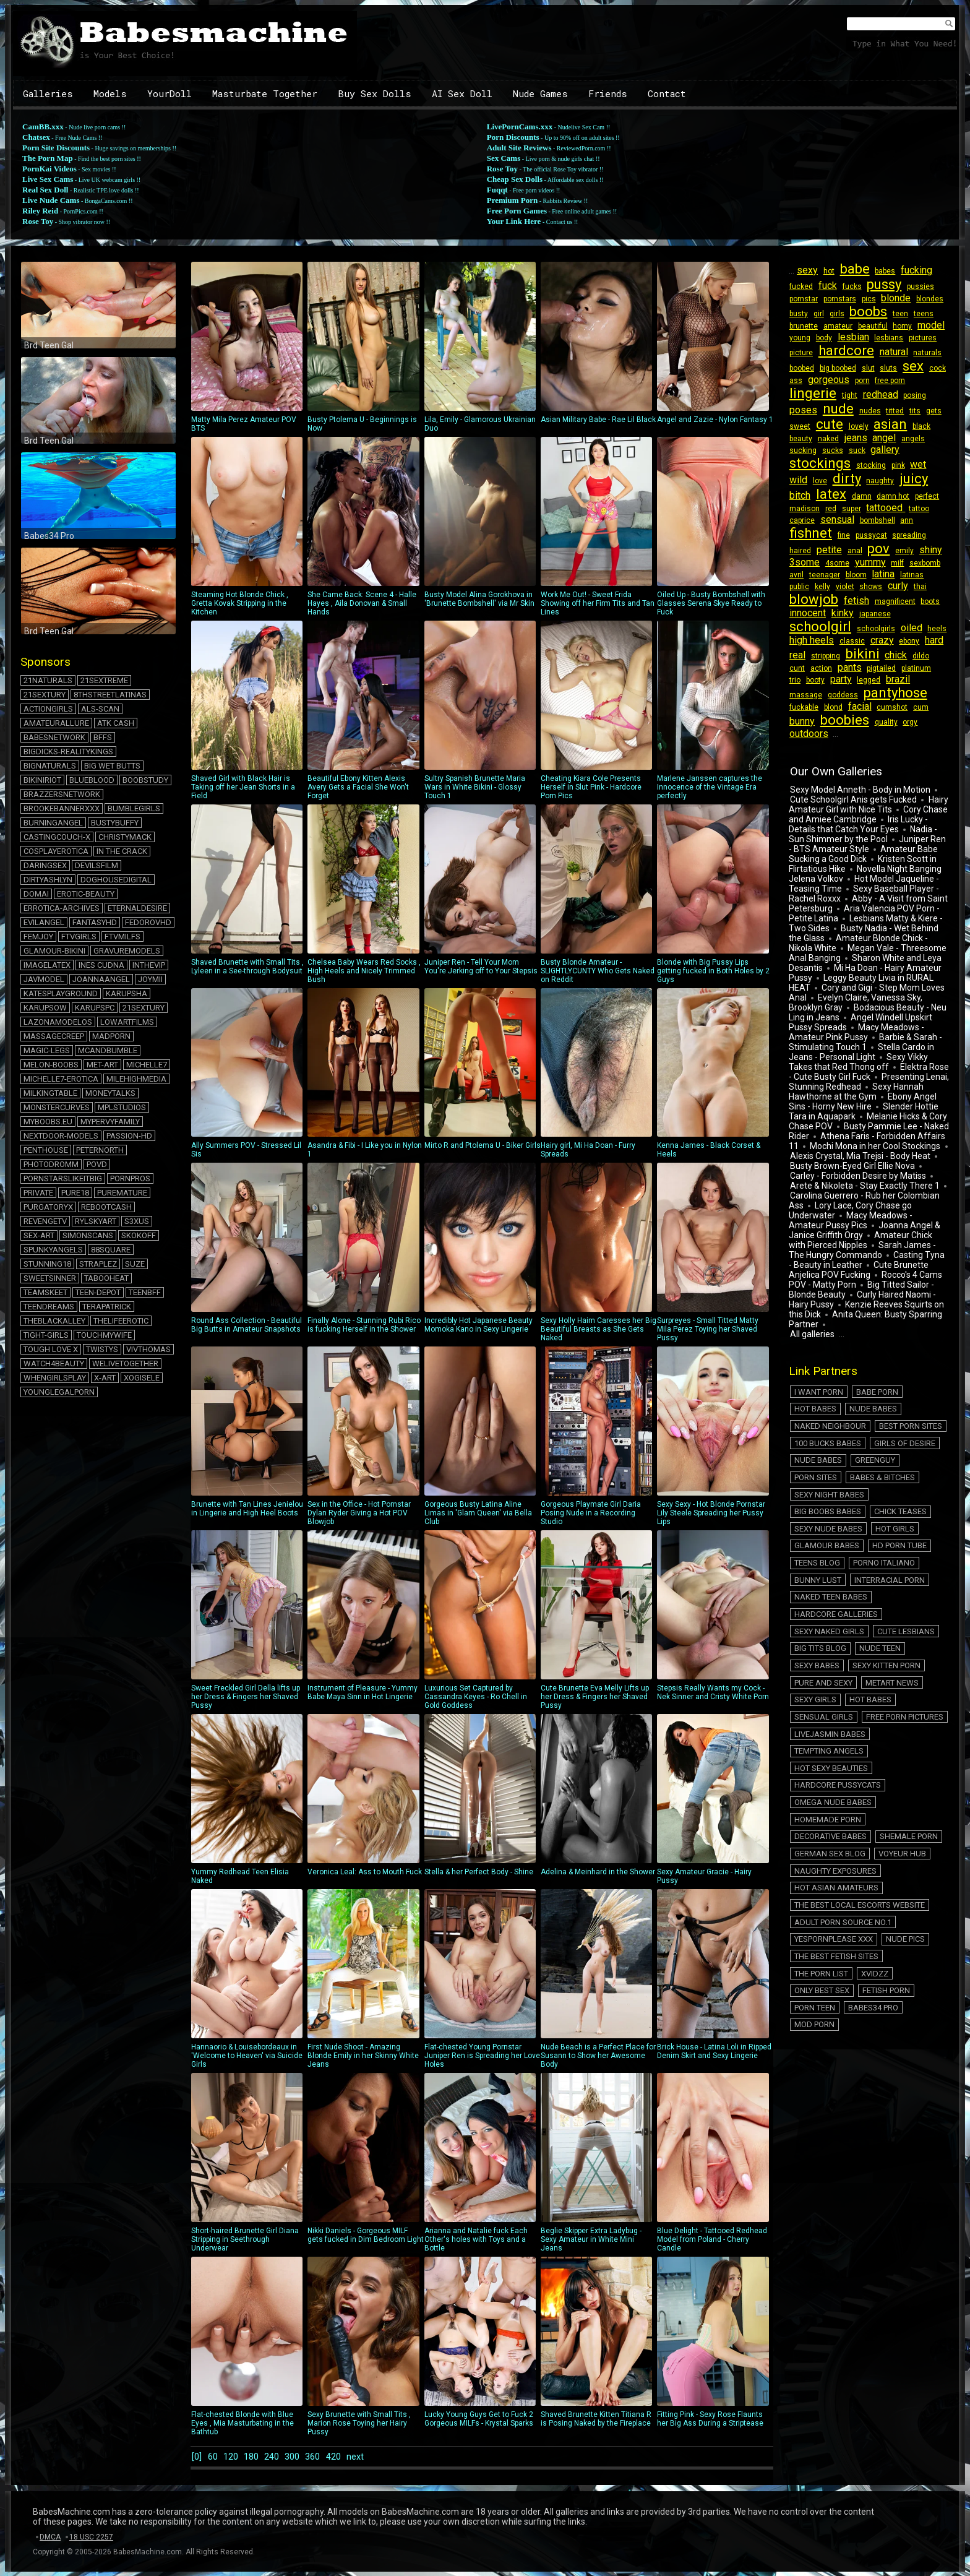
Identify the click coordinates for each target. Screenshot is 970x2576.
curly (825, 589)
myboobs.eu (48, 1121)
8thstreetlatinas (110, 694)
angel (878, 438)
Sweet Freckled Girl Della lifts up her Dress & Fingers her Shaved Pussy (247, 1620)
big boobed (835, 368)
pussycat (804, 536)
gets (924, 411)
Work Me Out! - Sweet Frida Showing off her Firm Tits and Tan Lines (598, 526)
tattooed (845, 508)
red (794, 508)
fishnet (903, 521)
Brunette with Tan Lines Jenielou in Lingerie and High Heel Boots (247, 1431)
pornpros (130, 1178)
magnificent (809, 602)
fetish (921, 589)
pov (800, 548)
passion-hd (129, 1135)
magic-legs (47, 1050)
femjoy (38, 936)
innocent (874, 601)
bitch (913, 480)
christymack (125, 837)
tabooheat (106, 1278)
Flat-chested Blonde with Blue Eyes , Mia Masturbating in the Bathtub (247, 2346)
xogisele (142, 1377)
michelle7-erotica (61, 1078)
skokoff (138, 1235)
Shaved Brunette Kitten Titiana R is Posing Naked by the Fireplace (596, 2342)
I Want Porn (816, 1356)
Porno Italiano (877, 1484)
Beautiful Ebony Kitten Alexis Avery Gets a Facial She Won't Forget (363, 710)
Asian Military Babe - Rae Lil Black (598, 343)
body (821, 338)
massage (922, 668)
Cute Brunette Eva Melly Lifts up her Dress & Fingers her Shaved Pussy (596, 1620)
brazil (890, 667)
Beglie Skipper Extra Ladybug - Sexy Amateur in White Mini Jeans (596, 2162)
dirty (821, 478)
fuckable (904, 683)
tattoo (877, 508)
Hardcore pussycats (835, 1640)
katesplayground (61, 993)
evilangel (44, 922)
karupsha (126, 993)
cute (827, 424)
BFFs (102, 737)
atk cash (115, 723)
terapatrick (106, 1306)
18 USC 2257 (91, 2536)
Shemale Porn (901, 1669)
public (877, 575)
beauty (800, 438)
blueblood (91, 780)
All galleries (811, 1301)
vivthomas (148, 1349)
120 (236, 2456)
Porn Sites (861, 1413)
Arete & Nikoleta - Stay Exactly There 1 (863, 1157)
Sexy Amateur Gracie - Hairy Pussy (712, 1799)
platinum (929, 656)
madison (926, 496)
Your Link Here (514, 221)
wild (933, 464)
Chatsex (36, 137)
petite (899, 535)
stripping (869, 644)
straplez (98, 1264)
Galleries (48, 93)
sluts (882, 368)
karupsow (45, 1007)
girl (816, 313)
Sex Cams (504, 158)
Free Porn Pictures (897, 1598)
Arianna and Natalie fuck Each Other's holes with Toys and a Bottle (480, 2162)
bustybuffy (115, 822)
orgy (822, 711)
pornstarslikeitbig (63, 1178)
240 (284, 2456)
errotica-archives (62, 908)
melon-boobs (51, 1064)
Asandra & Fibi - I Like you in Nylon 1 (364, 1073)
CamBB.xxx (43, 126)
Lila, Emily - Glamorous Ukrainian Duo (480, 347)
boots (842, 602)
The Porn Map (47, 158)
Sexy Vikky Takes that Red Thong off (857, 1038)
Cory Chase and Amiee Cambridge (867, 791)
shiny (848, 550)
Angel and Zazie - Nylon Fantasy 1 (715, 343)
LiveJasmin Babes (827, 1612)
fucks (847, 286)
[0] (196, 2456)
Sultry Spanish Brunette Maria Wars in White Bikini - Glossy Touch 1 (480, 710)
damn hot (862, 496)
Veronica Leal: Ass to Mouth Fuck (364, 1795)
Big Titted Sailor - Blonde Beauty (861, 1256)
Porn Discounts (513, 137)
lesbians (883, 338)
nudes (866, 411)
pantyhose (854, 681)
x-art (105, 1377)
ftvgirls (79, 936)
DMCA (50, 2536)
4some (910, 550)
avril (882, 563)
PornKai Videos (49, 168)
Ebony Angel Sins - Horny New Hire (861, 1078)
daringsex (45, 865)
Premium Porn (512, 200)
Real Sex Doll (45, 189)
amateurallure (56, 723)
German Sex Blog (827, 1683)
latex (804, 494)
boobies (923, 696)
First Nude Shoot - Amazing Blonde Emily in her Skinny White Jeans (363, 1979)
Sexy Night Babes (900, 1427)
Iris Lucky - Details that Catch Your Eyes (857, 801)
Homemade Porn (910, 1655)
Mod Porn (919, 1797)
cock (928, 368)
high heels (859, 628)
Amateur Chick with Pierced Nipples (858, 1212)
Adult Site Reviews (519, 147)
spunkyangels (53, 1249)
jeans (851, 438)
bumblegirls (134, 808)
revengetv (45, 1221)
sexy (806, 270)
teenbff (145, 1292)
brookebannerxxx (62, 808)
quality (800, 711)
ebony (799, 644)
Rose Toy (37, 221)
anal (923, 536)
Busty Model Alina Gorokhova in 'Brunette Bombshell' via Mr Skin (480, 522)
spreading (841, 536)
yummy (804, 562)
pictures (915, 338)
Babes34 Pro (866, 1797)
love (796, 480)
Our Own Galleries (835, 748)
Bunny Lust (815, 1498)
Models (110, 93)
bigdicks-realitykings (68, 751)
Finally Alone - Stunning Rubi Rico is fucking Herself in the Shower (364, 1248)
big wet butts (112, 765)
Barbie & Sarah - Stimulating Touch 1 (864, 1018)
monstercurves (57, 1107)
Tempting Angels (905, 1612)
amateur (835, 326)
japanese (804, 617)
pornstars (837, 299)
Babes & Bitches (824, 1427)
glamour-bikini (54, 950)
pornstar (803, 299)
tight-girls (46, 1335)
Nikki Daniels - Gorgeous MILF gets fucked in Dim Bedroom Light (365, 2158)
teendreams (49, 1306)
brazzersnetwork (62, 794)
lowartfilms (127, 1022)
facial (800, 698)
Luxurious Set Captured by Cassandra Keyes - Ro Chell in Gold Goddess (480, 1620)
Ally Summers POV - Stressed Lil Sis (247, 1073)
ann (871, 523)
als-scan (100, 708)
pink (894, 465)
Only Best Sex (854, 1783)
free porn (884, 380)
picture (800, 352)
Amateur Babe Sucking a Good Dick (859, 830)
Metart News (818, 1583)
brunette (803, 326)
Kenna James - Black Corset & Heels (712, 1073)
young (799, 338)
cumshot (831, 698)
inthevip (148, 965)
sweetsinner (50, 1278)
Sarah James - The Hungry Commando (865, 1221)
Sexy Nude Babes (826, 1455)
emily (824, 550)
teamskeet (45, 1292)
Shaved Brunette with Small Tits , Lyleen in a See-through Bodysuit (247, 889)
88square (111, 1249)
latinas (852, 575)
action (839, 656)
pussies (913, 286)
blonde (890, 298)
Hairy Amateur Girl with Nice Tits (866, 781)
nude (835, 408)
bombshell (844, 523)
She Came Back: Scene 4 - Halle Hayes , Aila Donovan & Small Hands (363, 526)
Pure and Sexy (897, 1569)
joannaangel (101, 979)
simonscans (87, 1235)
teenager (908, 563)
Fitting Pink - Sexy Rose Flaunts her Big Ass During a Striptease (712, 2342)
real (843, 643)
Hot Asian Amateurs (834, 1712)
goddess (804, 683)
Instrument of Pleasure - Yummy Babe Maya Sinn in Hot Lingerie (363, 1615)
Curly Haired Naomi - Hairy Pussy (859, 1266)
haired (872, 536)
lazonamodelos (58, 1022)
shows (800, 589)
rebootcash (106, 1207)
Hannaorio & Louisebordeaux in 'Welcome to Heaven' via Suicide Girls (247, 1979)
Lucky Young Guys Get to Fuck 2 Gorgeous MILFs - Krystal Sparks (480, 2342)
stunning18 (47, 1264)
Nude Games (540, 93)
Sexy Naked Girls (827, 1541)
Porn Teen (812, 1797)
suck (852, 450)
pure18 (75, 1192)
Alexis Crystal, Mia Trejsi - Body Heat (859, 1132)
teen (893, 313)
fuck (825, 285)
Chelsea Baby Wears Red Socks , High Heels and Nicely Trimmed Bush (364, 894)
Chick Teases (893, 1441)
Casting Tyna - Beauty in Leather (852, 1231)
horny (896, 326)
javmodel (44, 979)
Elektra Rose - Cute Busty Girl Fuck (867, 1048)
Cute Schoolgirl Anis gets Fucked (852, 776)
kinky (907, 601)
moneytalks (110, 1093)
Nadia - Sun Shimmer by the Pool (862, 811)
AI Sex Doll (462, 93)
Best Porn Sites (823, 1384)
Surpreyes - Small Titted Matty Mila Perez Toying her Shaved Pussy (712, 1252)
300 (308, 2456)
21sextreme (104, 680)
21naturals (48, 680)
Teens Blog (815, 1484)
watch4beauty (54, 1363)
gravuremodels (126, 950)
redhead (876, 394)
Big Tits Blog (818, 1555)
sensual (806, 522)
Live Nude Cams (50, 200)
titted (889, 411)
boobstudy (145, 780)
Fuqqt (497, 189)
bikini (905, 642)
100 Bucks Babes (896, 1384)
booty (813, 668)
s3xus (136, 1221)
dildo (797, 656)
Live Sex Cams (47, 179)
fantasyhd (94, 922)
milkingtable (50, 1093)
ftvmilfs (122, 936)
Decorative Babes (828, 1669)
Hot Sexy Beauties (828, 1626)
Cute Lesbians (898, 1541)
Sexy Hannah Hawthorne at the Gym (855, 1068)
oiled (799, 628)
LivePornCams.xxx (520, 126)
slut (863, 368)
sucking (802, 450)
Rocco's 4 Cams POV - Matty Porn (867, 1246)
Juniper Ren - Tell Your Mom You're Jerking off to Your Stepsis (481, 889)
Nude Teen (872, 1555)
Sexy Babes (923, 1555)
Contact (667, 93)
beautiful (868, 326)
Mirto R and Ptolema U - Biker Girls (482, 1069)
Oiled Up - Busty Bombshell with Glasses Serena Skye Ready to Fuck (712, 526)
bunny (882, 698)
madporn (111, 1036)
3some (879, 550)
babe (850, 269)
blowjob (880, 587)
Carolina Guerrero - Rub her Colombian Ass (868, 1167)
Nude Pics (897, 1754)
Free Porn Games (517, 210)
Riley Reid (40, 210)
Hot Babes (920, 1356)
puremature (122, 1192)
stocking (868, 465)
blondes (922, 299)
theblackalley (54, 1320)
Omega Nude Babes (830, 1655)
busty (798, 313)
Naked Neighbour (883, 1370)
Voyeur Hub (895, 1683)
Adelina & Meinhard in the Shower (598, 1795)
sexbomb (855, 563)
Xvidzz (805, 1783)
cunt (817, 656)
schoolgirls (909, 617)
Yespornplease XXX (831, 1754)
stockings (819, 463)
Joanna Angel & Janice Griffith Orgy (858, 1202)
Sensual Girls (821, 1598)
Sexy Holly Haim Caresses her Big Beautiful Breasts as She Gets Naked (598, 1252)
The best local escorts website (857, 1726)
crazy (926, 628)
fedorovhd (148, 922)
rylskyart (95, 1221)
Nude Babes (815, 1370)
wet (912, 464)
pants (866, 655)
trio (794, 668)
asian (884, 424)
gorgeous (826, 380)
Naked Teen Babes (828, 1512)
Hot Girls (887, 1455)
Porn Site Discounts (56, 147)
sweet (799, 426)
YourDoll (169, 93)
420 (356, 2456)
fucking (909, 270)
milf (829, 563)
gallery (879, 449)
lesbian (849, 337)
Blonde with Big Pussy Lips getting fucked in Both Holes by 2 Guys (713, 894)
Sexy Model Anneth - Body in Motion (859, 766)
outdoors (853, 710)
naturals (922, 352)
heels (823, 629)
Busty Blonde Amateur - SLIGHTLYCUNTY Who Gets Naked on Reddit (598, 894)
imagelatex (47, 965)
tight (847, 395)
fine (935, 523)
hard (822, 643)
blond (932, 683)
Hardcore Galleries (833, 1526)
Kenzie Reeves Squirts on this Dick (860, 1276)
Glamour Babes (824, 1470)
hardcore (844, 350)
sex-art (39, 1235)
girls (832, 313)
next (381, 2456)
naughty (853, 480)
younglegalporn (59, 1392)
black (914, 426)
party (837, 667)
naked (825, 438)
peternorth (100, 1150)
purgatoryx (48, 1207)
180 (260, 2456)
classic (898, 629)
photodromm (51, 1164)
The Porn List (911, 1768)
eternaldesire (137, 908)
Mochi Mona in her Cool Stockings (872, 1122)
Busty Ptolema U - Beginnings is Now (363, 347)
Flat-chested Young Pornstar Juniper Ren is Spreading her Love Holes (482, 1979)
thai (845, 589)
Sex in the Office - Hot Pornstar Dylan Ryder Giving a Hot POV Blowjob (363, 1436)
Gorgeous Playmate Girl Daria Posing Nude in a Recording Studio (596, 1436)
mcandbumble (107, 1050)
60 (214, 2456)
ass (795, 380)
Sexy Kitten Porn (826, 1569)
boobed (801, 368)
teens (914, 313)
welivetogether (125, 1363)
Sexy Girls (874, 1583)
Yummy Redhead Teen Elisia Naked (247, 1799)
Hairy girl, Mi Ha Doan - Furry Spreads (596, 1073)
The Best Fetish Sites (834, 1768)
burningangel (53, 822)
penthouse (46, 1150)
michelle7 (146, 1064)
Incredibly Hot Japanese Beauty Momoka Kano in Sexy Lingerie (480, 1248)
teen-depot (98, 1292)
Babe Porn (870, 1356)
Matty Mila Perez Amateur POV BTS (247, 347)
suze (135, 1264)
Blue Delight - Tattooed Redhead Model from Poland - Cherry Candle (712, 2162)
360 (332, 2456)
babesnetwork (54, 737)
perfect (895, 496)
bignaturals (50, 765)
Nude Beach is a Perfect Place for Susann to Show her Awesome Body (598, 1979)
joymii (150, 979)
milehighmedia (136, 1078)
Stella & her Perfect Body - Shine (480, 1795)
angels (905, 438)
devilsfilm (96, 865)
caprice (904, 508)
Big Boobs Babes (825, 1441)
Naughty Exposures (833, 1697)
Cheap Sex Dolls (515, 179)
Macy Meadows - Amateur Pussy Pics (867, 1187)
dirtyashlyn (48, 879)
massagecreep (54, 1036)
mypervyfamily (110, 1121)
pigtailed (896, 656)
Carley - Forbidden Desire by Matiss (868, 1147)
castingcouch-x (57, 837)
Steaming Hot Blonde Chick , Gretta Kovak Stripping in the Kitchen (247, 526)
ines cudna (101, 965)
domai (36, 893)
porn (858, 380)
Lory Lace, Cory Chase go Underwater (867, 1177)
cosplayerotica (56, 851)
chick (936, 643)
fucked (800, 286)
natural (889, 352)
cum (858, 698)
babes (879, 271)
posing (909, 395)
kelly (898, 575)
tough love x (51, 1349)
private (38, 1192)
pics (864, 299)
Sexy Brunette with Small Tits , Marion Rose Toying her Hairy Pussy (363, 2346)
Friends (607, 93)
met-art (102, 1064)
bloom (799, 575)
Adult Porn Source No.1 (840, 1740)
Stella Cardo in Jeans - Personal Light (860, 1028)
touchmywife (104, 1335)
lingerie (812, 393)
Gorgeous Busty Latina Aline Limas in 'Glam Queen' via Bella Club (480, 1436)
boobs (863, 311)
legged (863, 668)
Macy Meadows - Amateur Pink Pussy (855, 1009)
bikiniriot (42, 780)
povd (97, 1164)
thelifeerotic (120, 1320)
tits (907, 411)
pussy (878, 284)
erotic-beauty (85, 893)
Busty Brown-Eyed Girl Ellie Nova (851, 1142)
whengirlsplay (55, 1377)
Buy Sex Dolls (374, 93)
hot (826, 271)
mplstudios (122, 1107)
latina (824, 574)
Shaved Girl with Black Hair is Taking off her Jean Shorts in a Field (247, 710)
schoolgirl (855, 614)
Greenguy (812, 1413)
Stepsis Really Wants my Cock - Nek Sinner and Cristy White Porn (713, 1615)
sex (905, 366)
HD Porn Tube (892, 1470)
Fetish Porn (914, 1783)
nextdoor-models (61, 1135)
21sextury (45, 694)
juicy (884, 478)
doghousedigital (116, 879)
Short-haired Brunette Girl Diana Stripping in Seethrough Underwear (247, 2162)
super (813, 508)
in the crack (122, 851)
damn (833, 496)
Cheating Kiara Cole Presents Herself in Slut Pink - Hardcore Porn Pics (596, 710)
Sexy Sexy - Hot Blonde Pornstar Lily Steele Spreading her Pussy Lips (712, 1436)
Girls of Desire (822, 1398)
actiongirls (48, 708)
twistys (102, 1349)
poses (803, 410)
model (923, 325)
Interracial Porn (882, 1498)
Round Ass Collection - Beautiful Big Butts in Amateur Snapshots (247, 1248)
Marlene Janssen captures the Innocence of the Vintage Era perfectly (712, 710)
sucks (830, 450)
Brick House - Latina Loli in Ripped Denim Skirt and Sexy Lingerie (714, 1974)
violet (919, 575)
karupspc (94, 1007)
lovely (854, 426)
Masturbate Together (264, 93)
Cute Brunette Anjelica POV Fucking (866, 1236)
